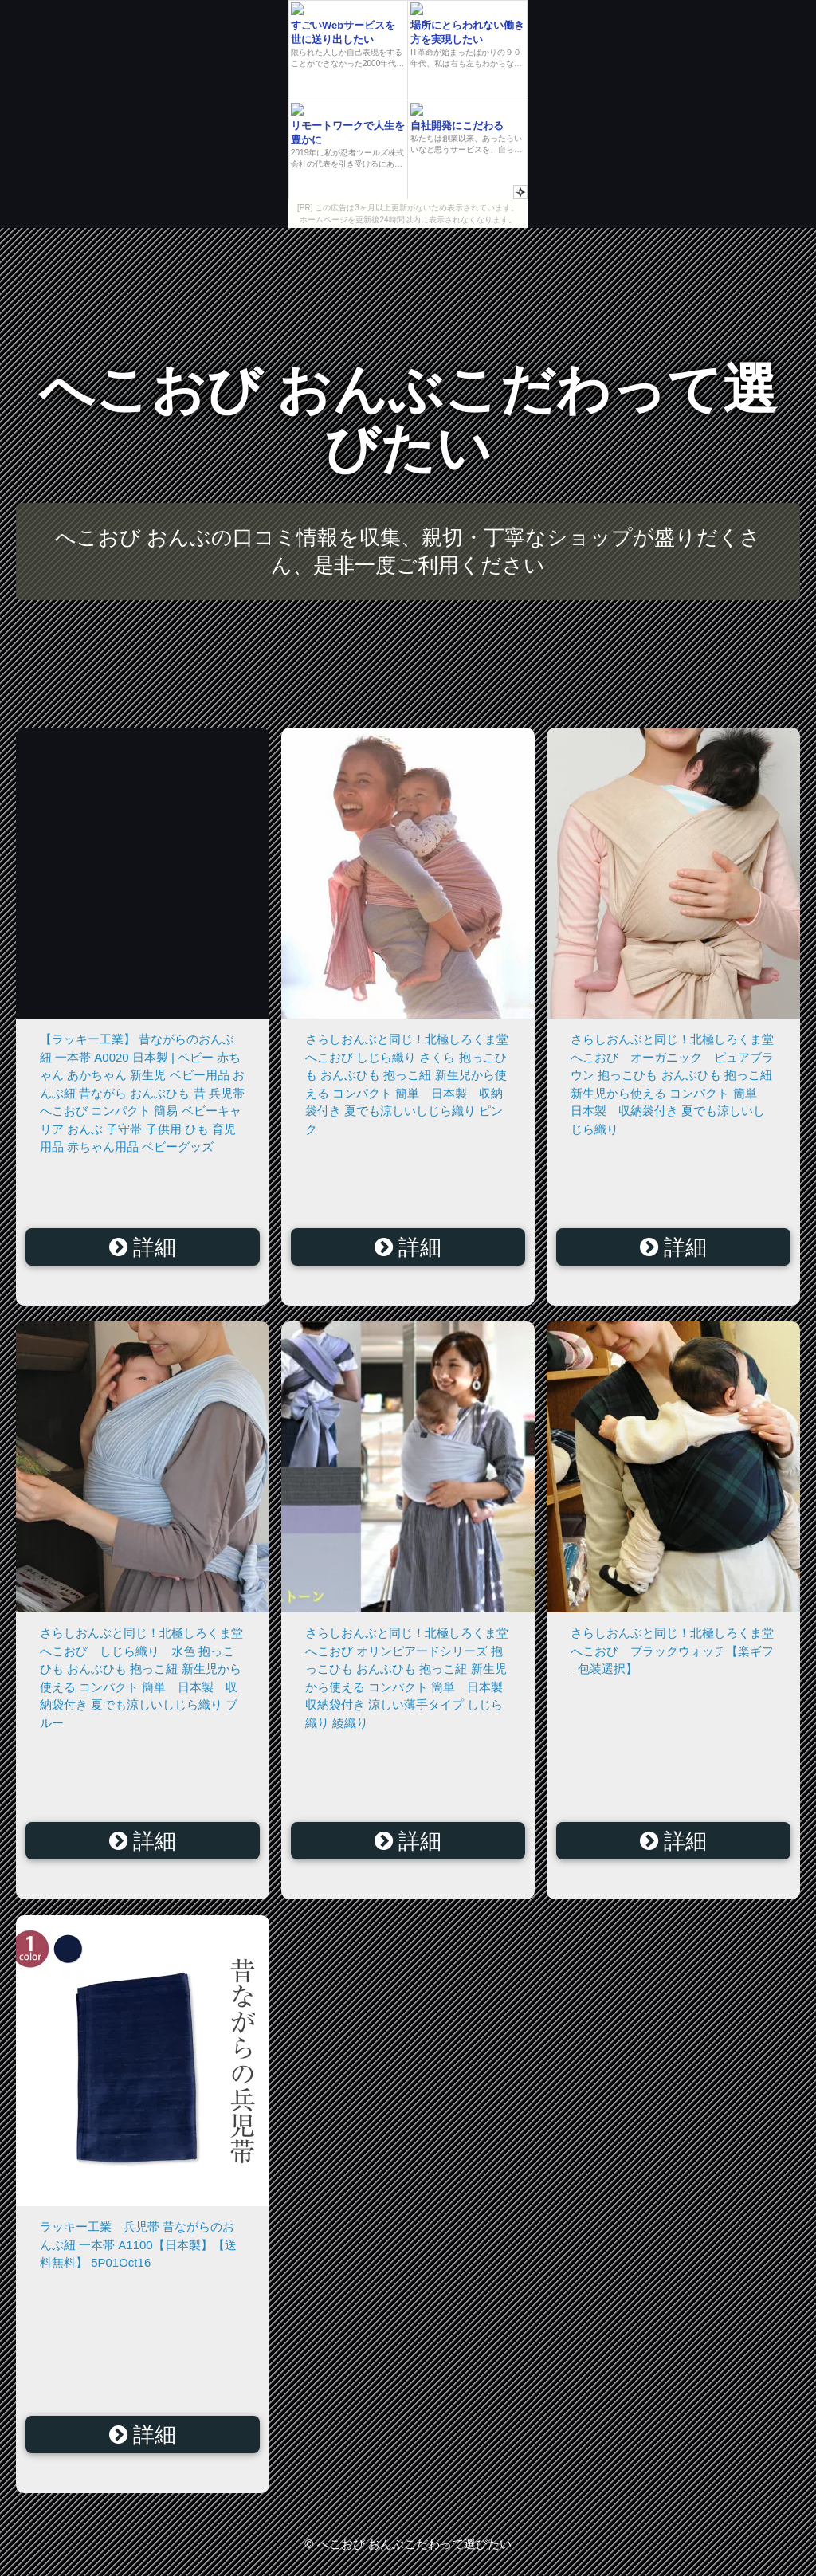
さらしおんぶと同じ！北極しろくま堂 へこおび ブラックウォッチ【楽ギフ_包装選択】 (678, 1650)
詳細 (143, 1247)
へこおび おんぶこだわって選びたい (408, 418)
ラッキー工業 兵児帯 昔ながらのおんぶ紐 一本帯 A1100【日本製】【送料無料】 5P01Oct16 (138, 2244)
